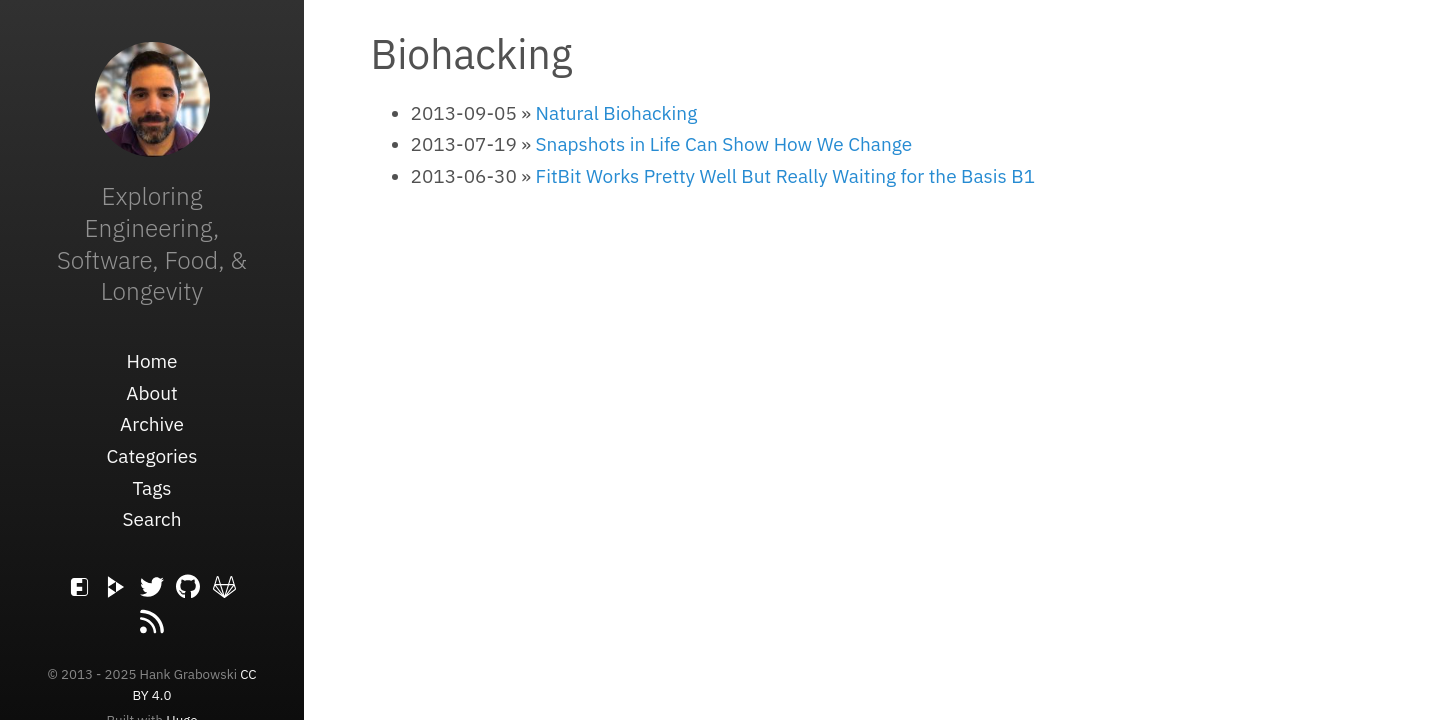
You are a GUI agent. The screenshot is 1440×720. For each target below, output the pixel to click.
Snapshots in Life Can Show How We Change (724, 144)
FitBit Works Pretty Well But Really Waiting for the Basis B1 (786, 176)
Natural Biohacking (617, 113)
